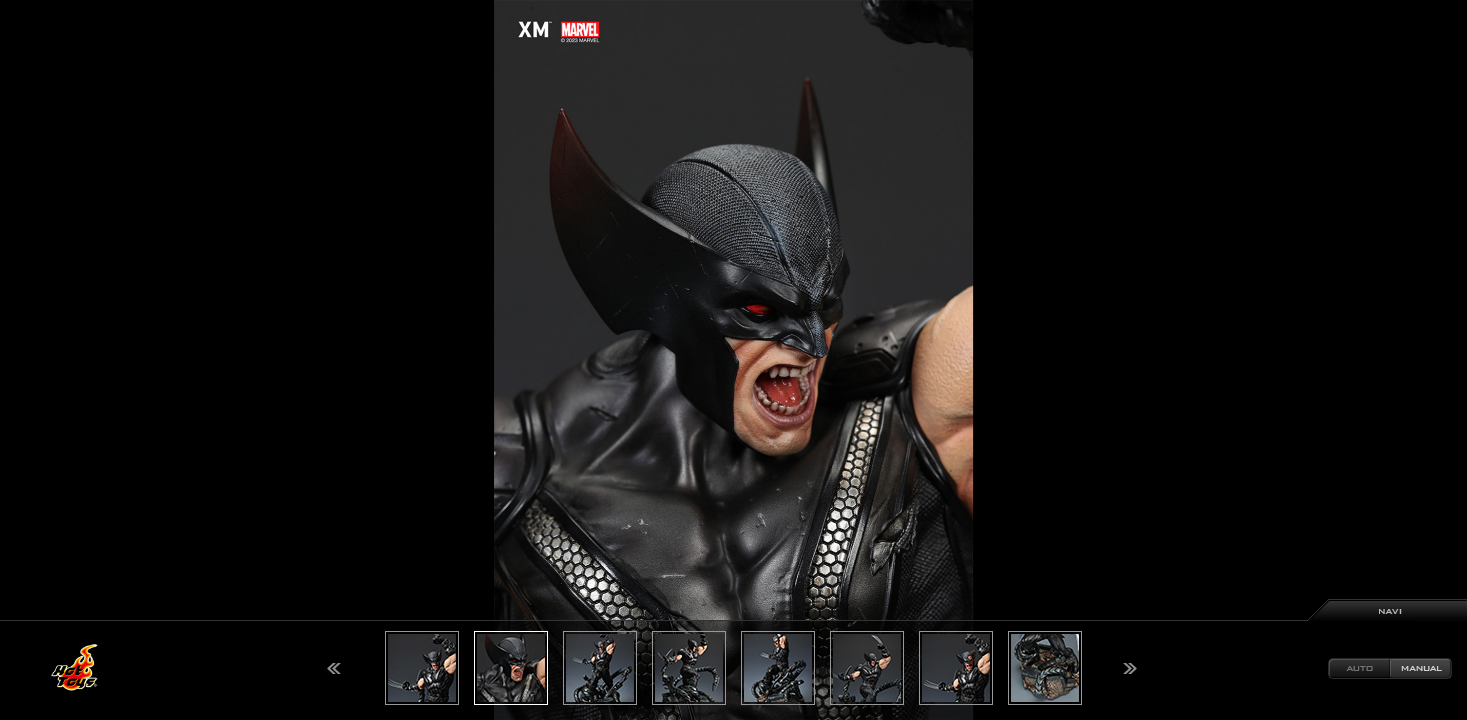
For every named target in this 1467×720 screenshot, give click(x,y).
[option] (733, 360)
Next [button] (1130, 668)
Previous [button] (334, 668)
